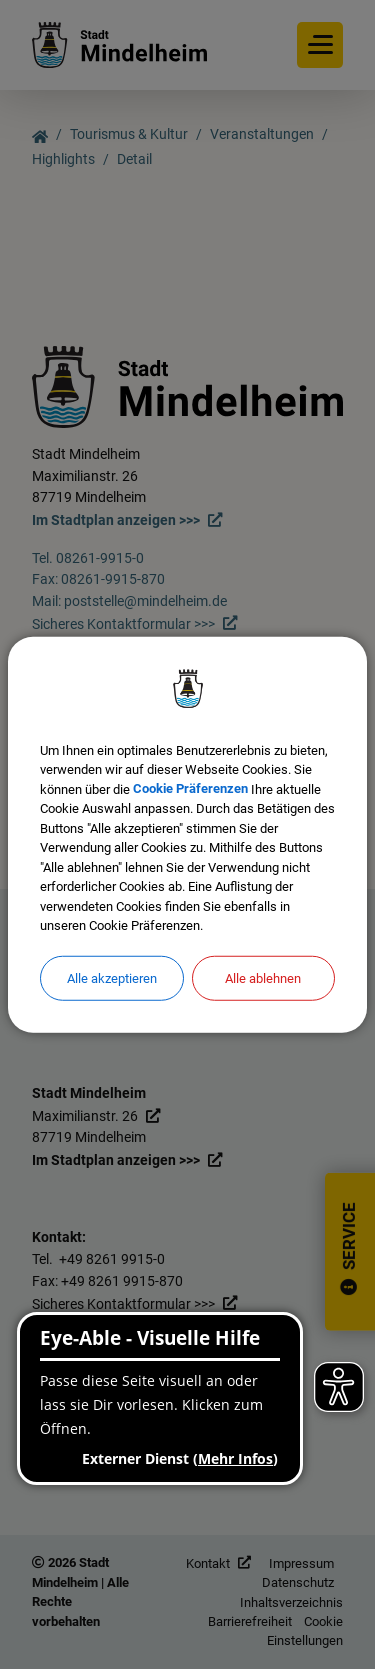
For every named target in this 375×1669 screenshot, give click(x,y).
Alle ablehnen (263, 977)
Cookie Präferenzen (190, 788)
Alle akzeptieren (112, 977)
